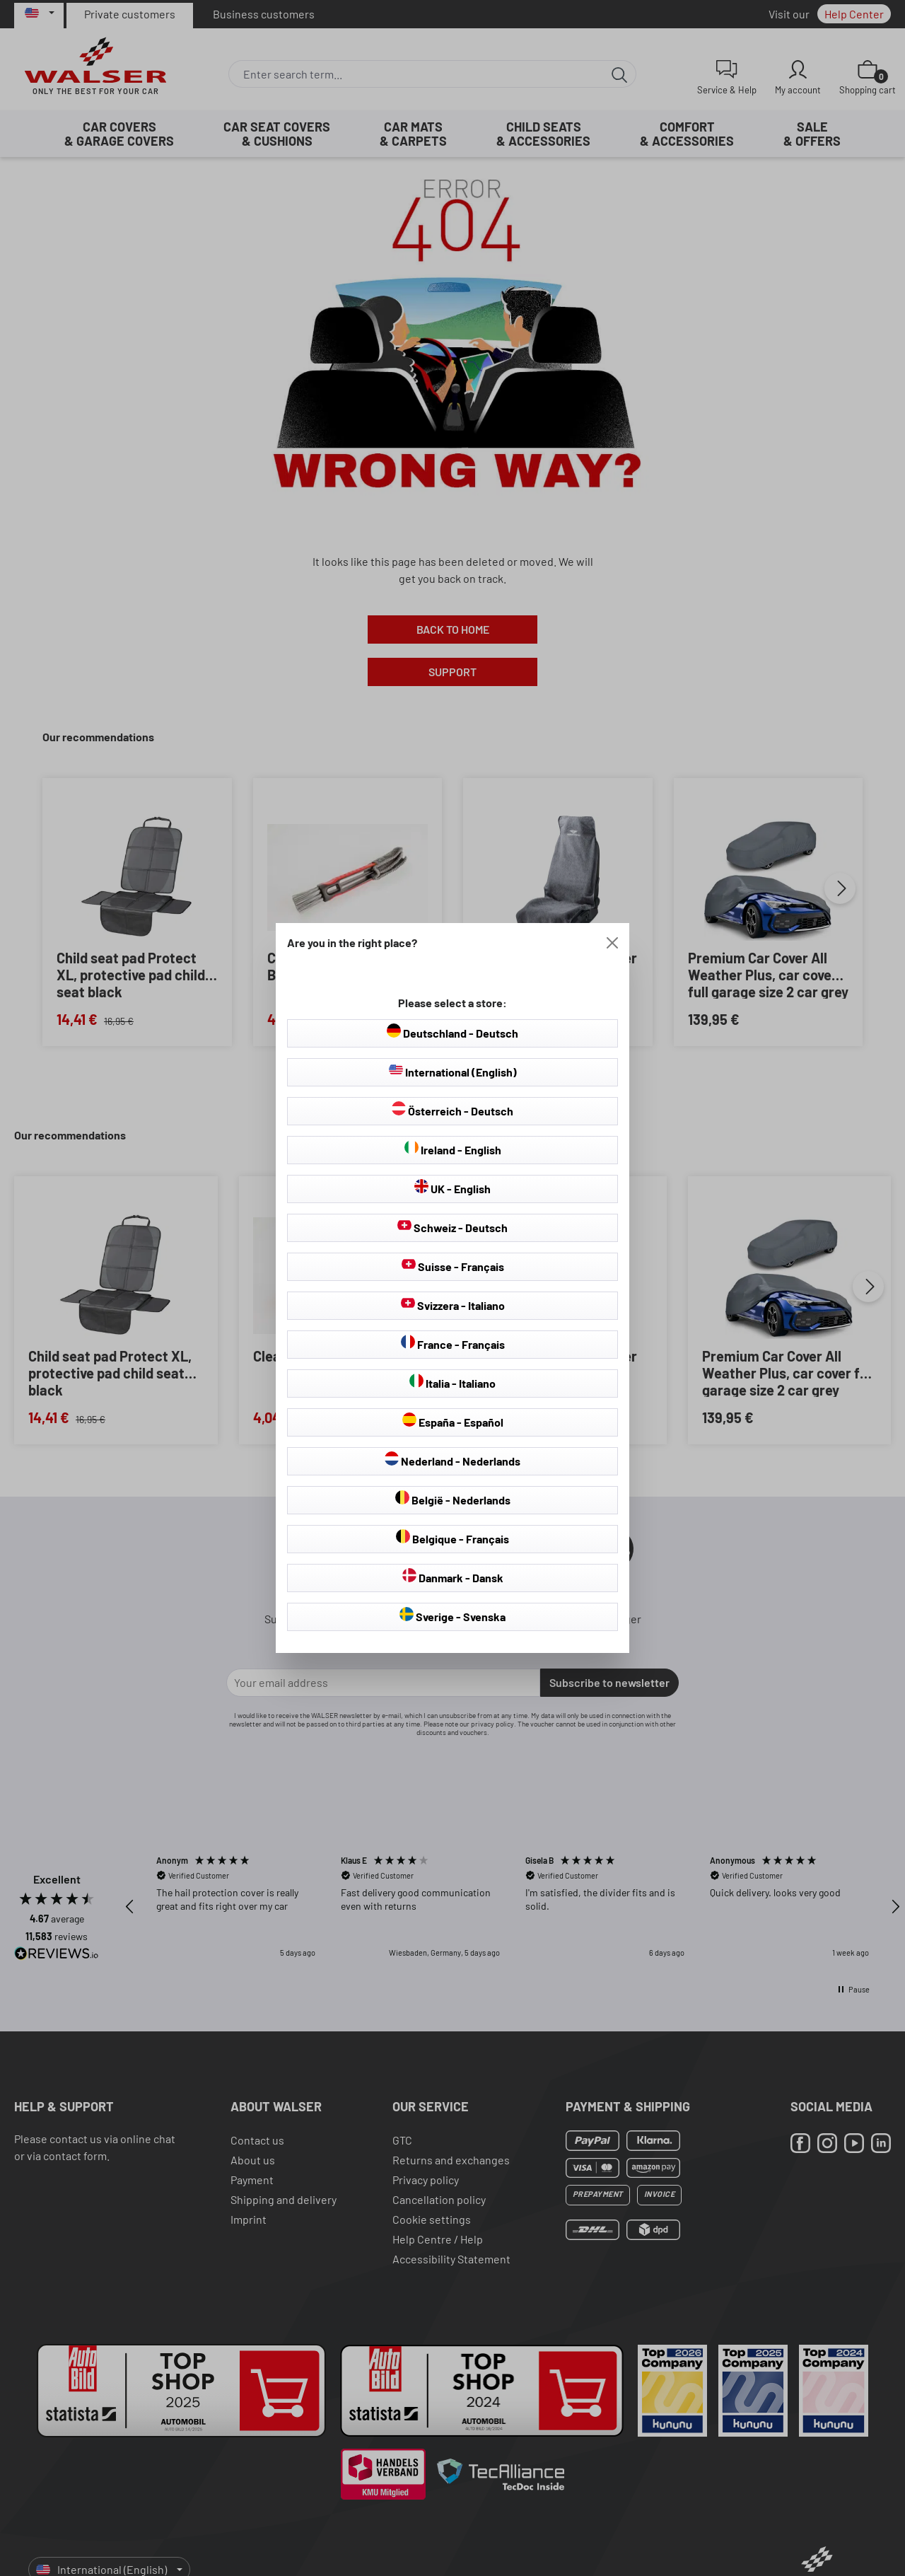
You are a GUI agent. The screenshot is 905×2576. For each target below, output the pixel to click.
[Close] (612, 943)
